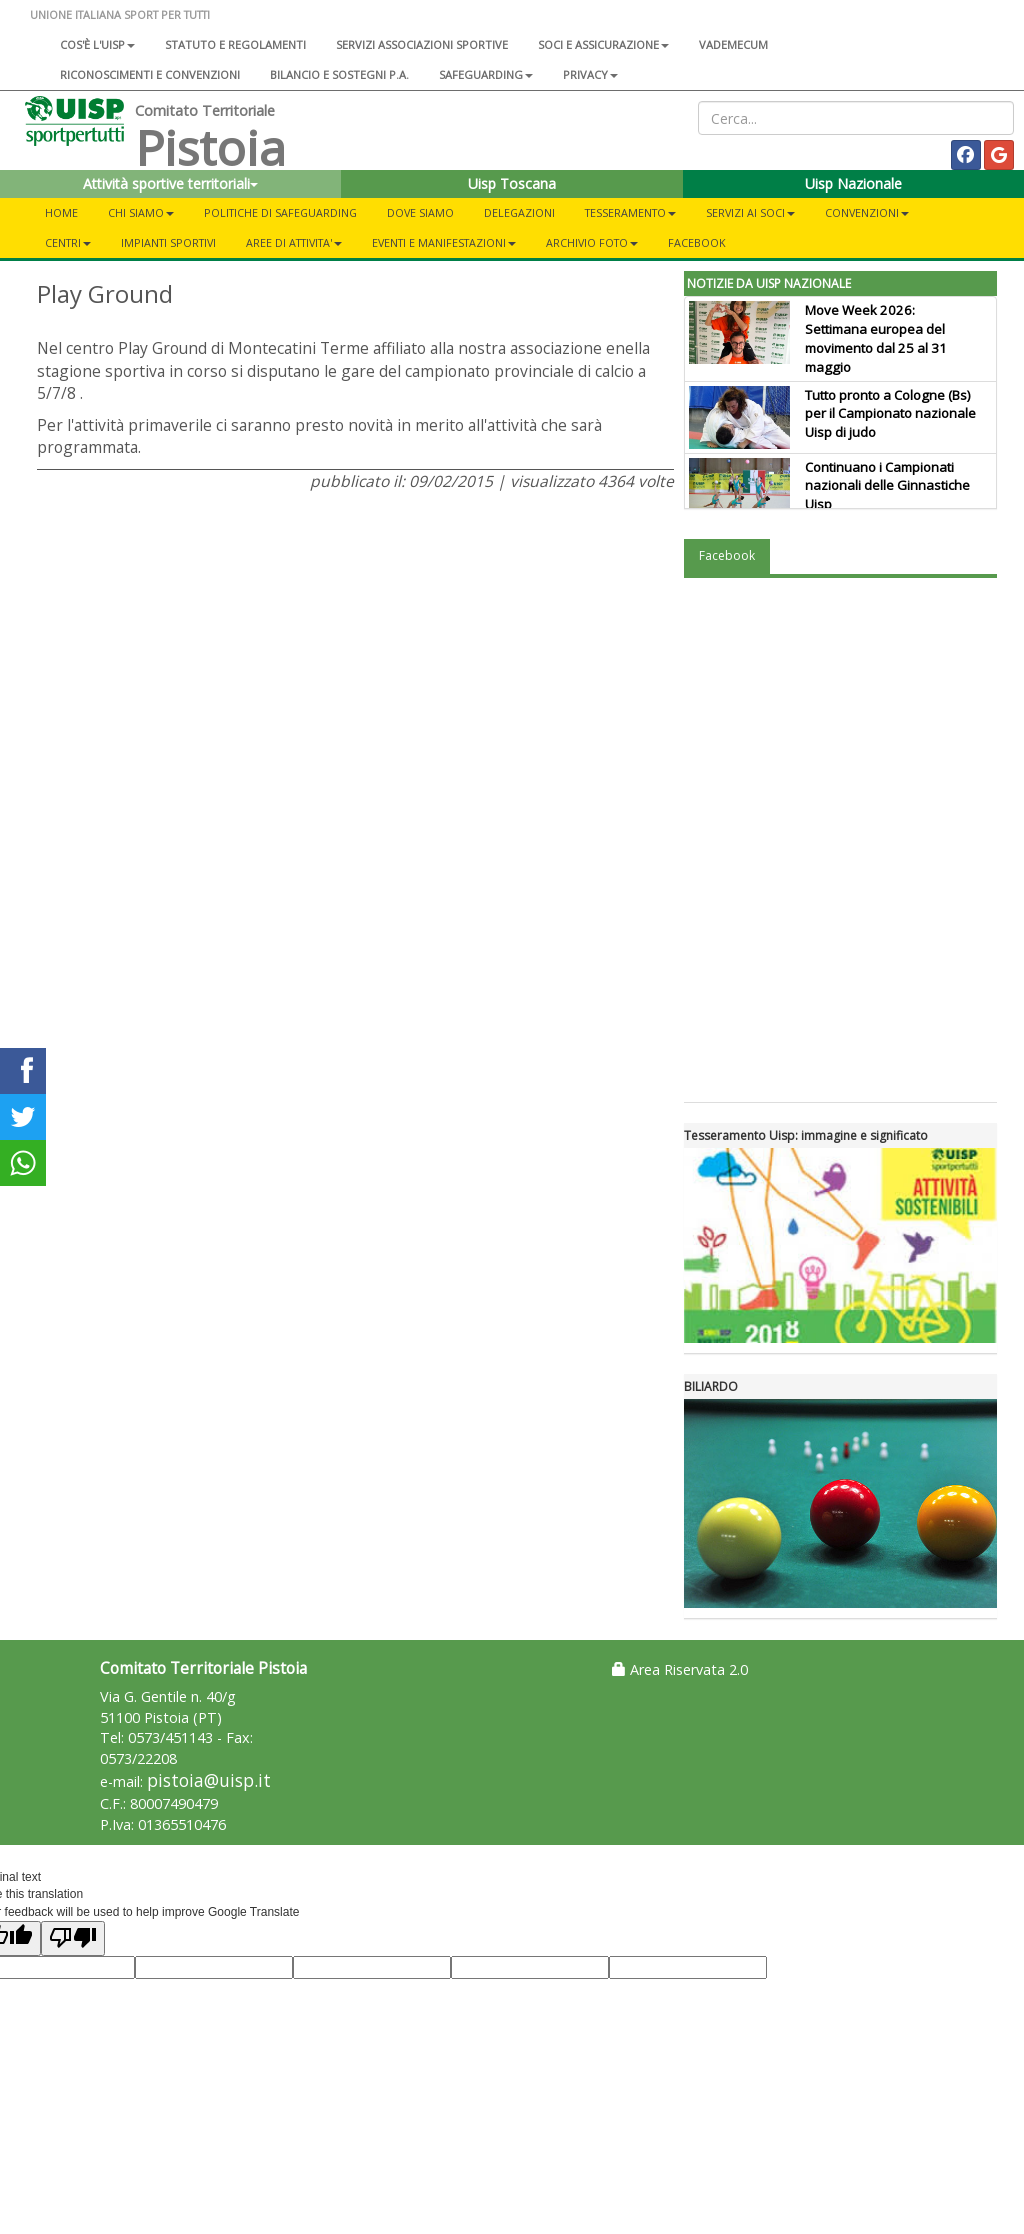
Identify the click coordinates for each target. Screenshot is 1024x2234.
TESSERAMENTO (630, 212)
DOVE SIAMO (420, 212)
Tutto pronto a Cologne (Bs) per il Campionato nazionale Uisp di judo (890, 414)
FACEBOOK (697, 242)
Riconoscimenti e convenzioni (150, 74)
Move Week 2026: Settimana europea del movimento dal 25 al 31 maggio (876, 338)
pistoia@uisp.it (209, 1780)
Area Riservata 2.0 (680, 1669)
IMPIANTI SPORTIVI (168, 242)
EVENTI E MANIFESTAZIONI (444, 242)
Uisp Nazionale (853, 183)
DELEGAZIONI (519, 212)
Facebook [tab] (727, 555)
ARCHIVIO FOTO (592, 242)
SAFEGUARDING (486, 74)
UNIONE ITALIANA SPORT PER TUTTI (120, 14)
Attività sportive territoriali (170, 183)
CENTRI (68, 242)
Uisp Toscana (512, 183)
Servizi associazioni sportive (422, 44)
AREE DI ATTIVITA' (294, 242)
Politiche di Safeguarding (280, 212)
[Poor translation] (73, 1938)
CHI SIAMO (141, 212)
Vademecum (733, 44)
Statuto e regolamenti (235, 44)
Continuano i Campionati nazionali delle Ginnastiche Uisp (887, 486)
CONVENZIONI (867, 212)
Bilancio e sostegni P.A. (339, 74)
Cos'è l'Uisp (97, 44)
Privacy (590, 74)
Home (61, 212)
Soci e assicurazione (603, 44)
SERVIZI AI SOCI (750, 212)
